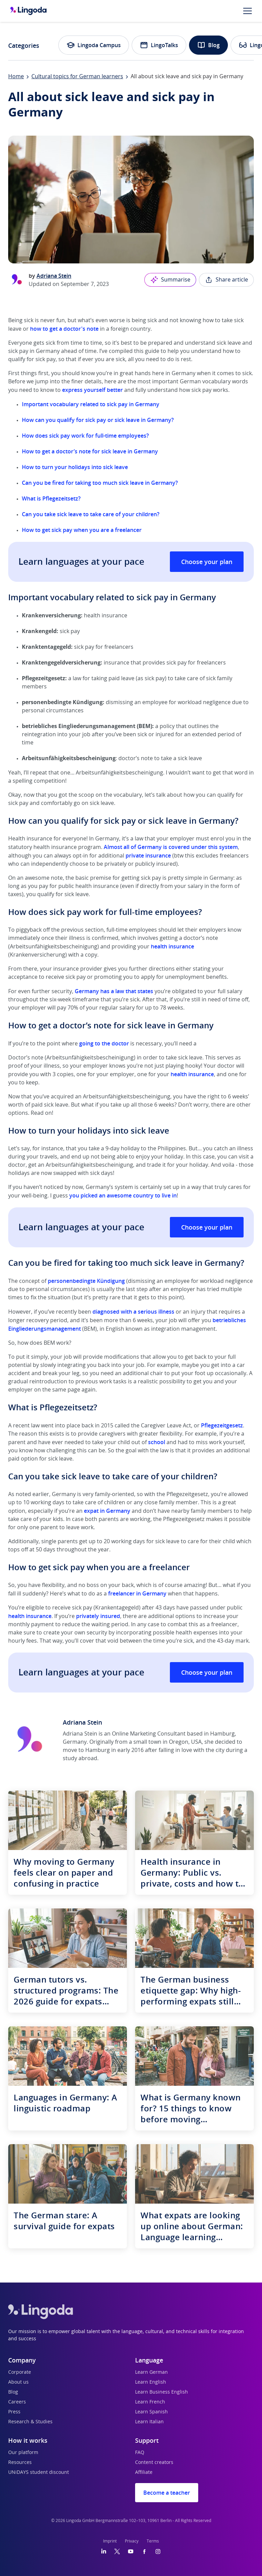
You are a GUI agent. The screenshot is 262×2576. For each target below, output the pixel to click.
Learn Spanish (151, 2412)
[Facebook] (144, 2551)
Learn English (150, 2382)
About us (18, 2382)
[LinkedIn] (104, 2551)
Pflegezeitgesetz (222, 1425)
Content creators (154, 2462)
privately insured (98, 1616)
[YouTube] (130, 2551)
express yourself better (92, 390)
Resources (20, 2462)
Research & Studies (30, 2422)
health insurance (172, 946)
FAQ (139, 2452)
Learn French (150, 2402)
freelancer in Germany (137, 1593)
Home (16, 76)
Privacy (132, 2541)
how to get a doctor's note (64, 328)
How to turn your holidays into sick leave (75, 467)
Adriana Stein (54, 275)
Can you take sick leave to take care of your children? (90, 514)
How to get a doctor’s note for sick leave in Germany (90, 451)
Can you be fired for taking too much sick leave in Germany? (100, 483)
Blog (208, 45)
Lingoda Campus (94, 45)
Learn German (151, 2372)
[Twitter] (117, 2551)
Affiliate (143, 2472)
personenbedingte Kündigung (86, 1281)
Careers (17, 2402)
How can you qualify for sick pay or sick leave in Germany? (98, 420)
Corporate (19, 2372)
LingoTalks (159, 45)
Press (14, 2412)
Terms (153, 2541)
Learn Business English (161, 2392)
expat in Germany (107, 1511)
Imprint (110, 2541)
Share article (226, 280)
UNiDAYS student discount (38, 2472)
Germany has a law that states (114, 991)
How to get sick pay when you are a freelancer (82, 530)
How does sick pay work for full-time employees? (85, 435)
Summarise (170, 280)
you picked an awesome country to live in (123, 1195)
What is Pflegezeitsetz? (51, 498)
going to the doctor (104, 1043)
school (156, 1442)
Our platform (23, 2452)
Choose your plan (206, 562)
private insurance (148, 855)
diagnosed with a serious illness (133, 1311)
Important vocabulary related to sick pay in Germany (90, 404)
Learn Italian (149, 2422)
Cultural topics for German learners (77, 76)
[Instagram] (157, 2551)
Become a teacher (166, 2492)
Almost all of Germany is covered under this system (171, 847)
